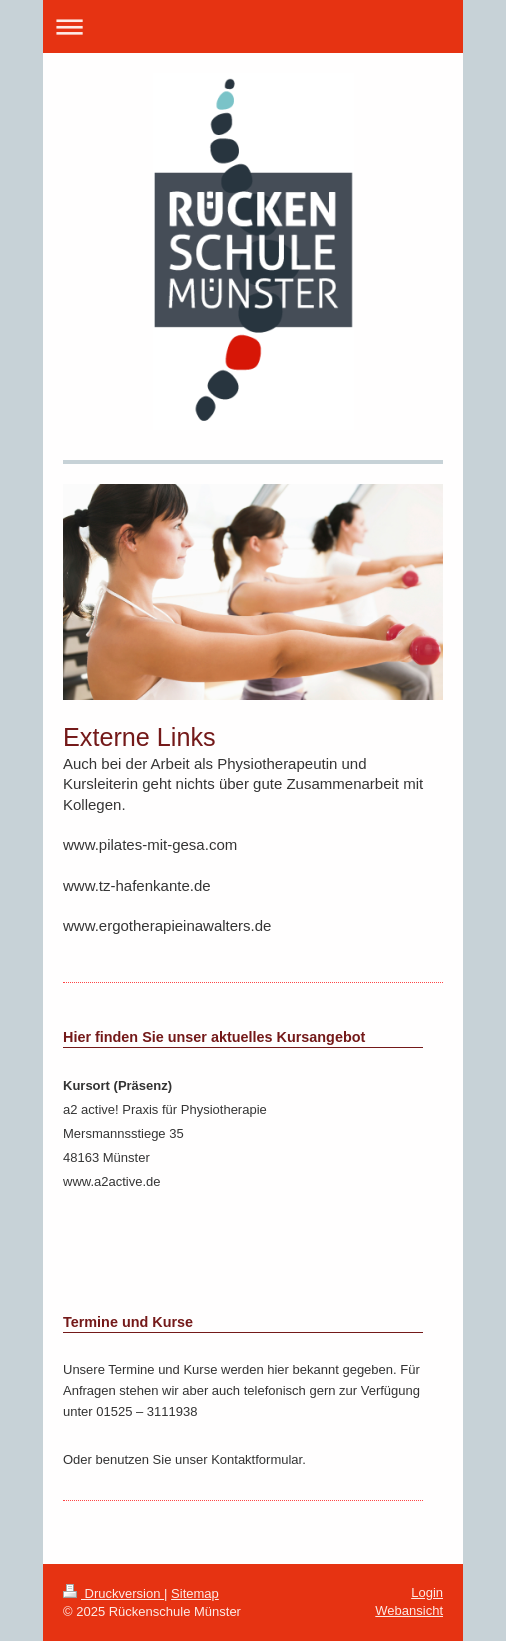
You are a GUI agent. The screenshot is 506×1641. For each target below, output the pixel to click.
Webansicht (409, 1610)
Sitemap (195, 1593)
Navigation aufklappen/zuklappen (253, 26)
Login (427, 1592)
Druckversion (113, 1593)
